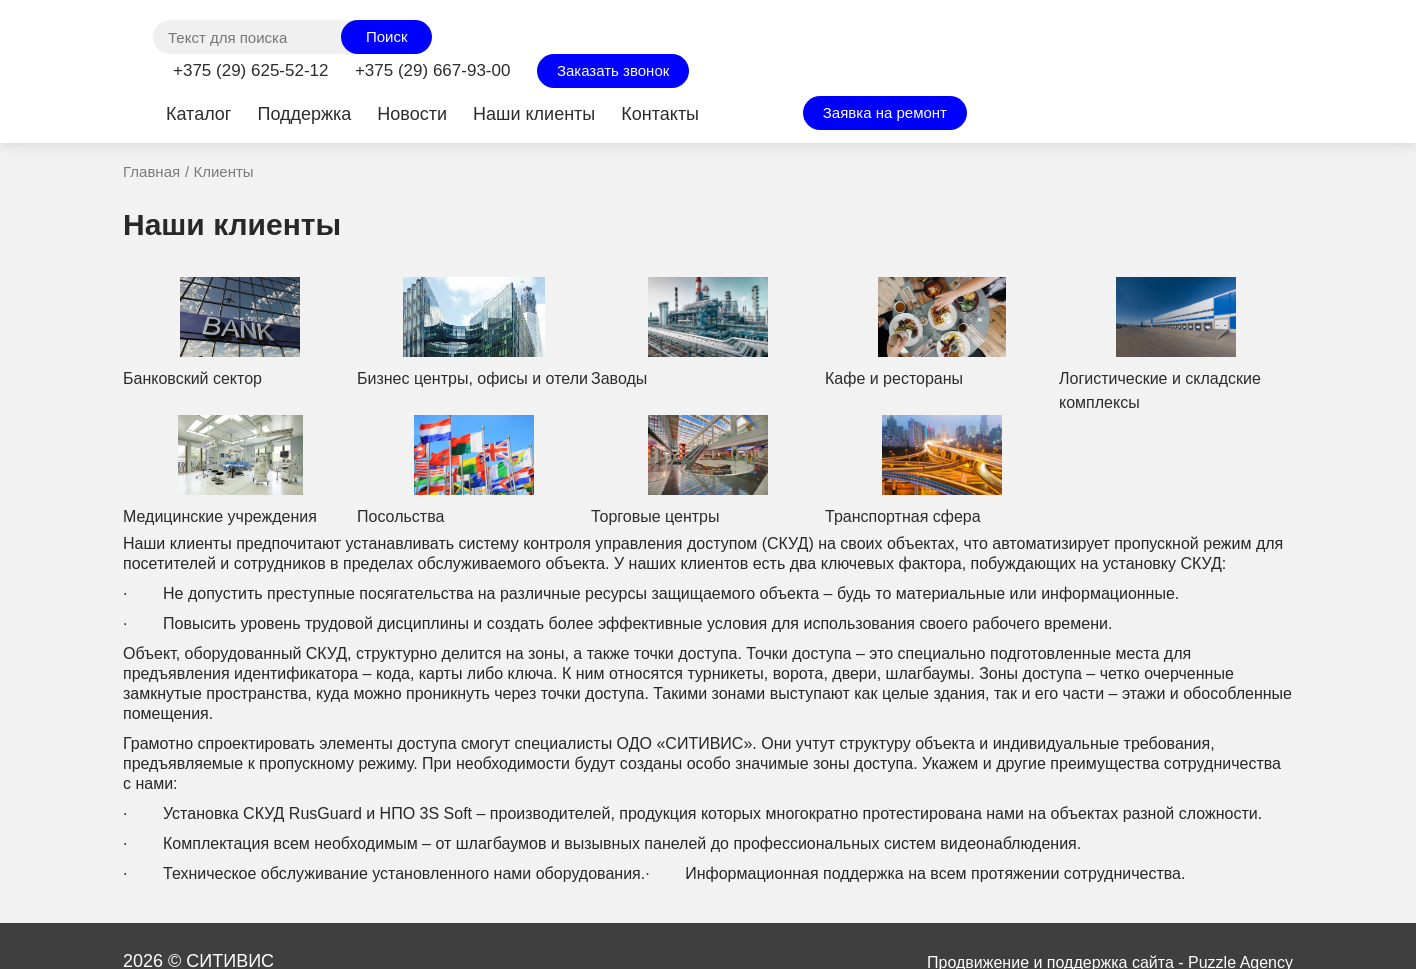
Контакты (660, 114)
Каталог (198, 114)
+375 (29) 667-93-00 (432, 70)
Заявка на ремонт (885, 112)
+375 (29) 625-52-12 (250, 70)
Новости (412, 114)
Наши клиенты (534, 114)
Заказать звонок (613, 70)
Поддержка (304, 114)
